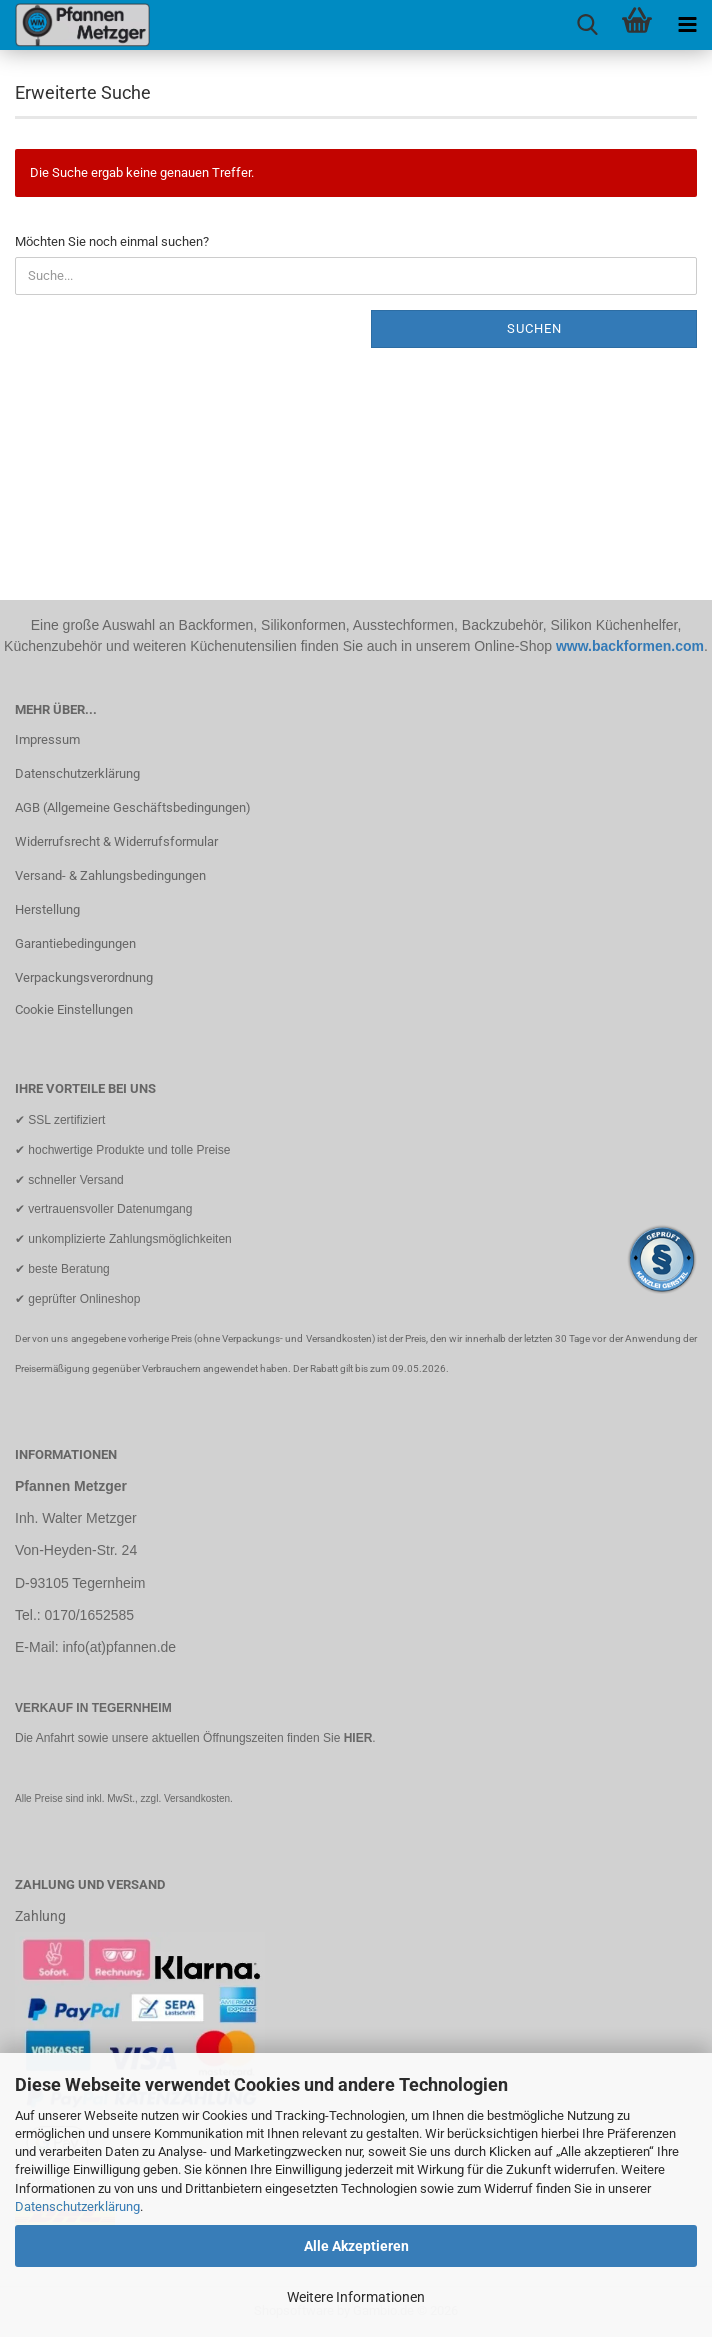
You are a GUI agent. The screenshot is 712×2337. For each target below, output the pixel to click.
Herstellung (47, 909)
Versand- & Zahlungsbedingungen (110, 875)
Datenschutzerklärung (77, 2206)
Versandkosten (197, 1798)
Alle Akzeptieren (356, 2246)
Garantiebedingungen (75, 943)
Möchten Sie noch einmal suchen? (112, 241)
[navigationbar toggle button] (687, 25)
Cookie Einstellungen (74, 1009)
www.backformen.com (630, 646)
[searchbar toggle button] (587, 25)
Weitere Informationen (356, 2297)
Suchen (534, 328)
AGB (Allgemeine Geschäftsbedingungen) (133, 807)
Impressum (47, 739)
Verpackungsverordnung (84, 977)
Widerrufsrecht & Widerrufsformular (116, 841)
